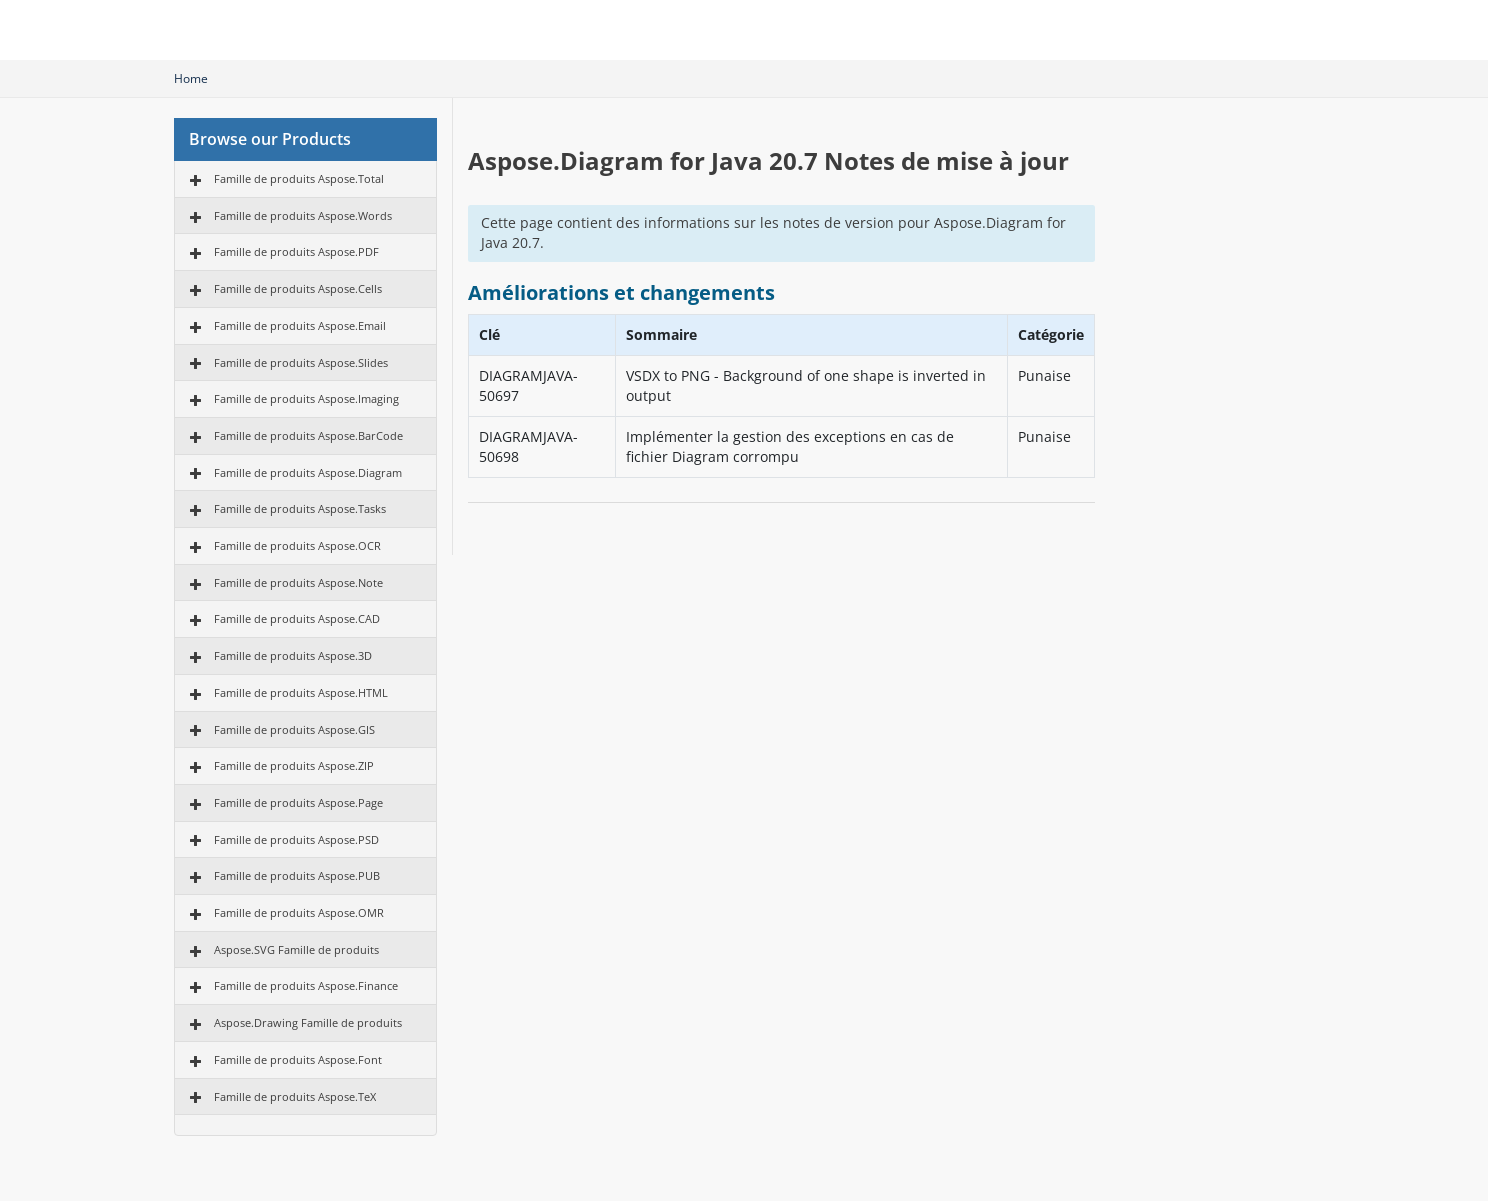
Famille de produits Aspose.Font (298, 1059)
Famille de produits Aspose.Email (300, 325)
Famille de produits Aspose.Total (299, 178)
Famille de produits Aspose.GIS (294, 729)
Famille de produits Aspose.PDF (296, 251)
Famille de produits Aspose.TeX (295, 1096)
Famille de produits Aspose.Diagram (308, 472)
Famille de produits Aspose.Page (298, 802)
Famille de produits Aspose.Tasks (300, 508)
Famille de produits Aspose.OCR (297, 545)
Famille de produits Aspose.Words (303, 215)
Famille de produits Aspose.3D (293, 655)
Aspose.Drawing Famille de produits (308, 1022)
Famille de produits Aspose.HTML (301, 692)
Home (191, 78)
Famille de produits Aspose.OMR (299, 912)
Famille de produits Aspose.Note (298, 582)
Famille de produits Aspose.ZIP (294, 765)
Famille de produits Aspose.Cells (298, 288)
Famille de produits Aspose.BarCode (308, 435)
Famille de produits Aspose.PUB (297, 875)
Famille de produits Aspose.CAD (297, 618)
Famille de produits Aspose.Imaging (306, 398)
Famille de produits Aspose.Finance (306, 985)
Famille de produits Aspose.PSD (296, 839)
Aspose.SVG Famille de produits (296, 949)
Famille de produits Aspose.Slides (301, 362)
